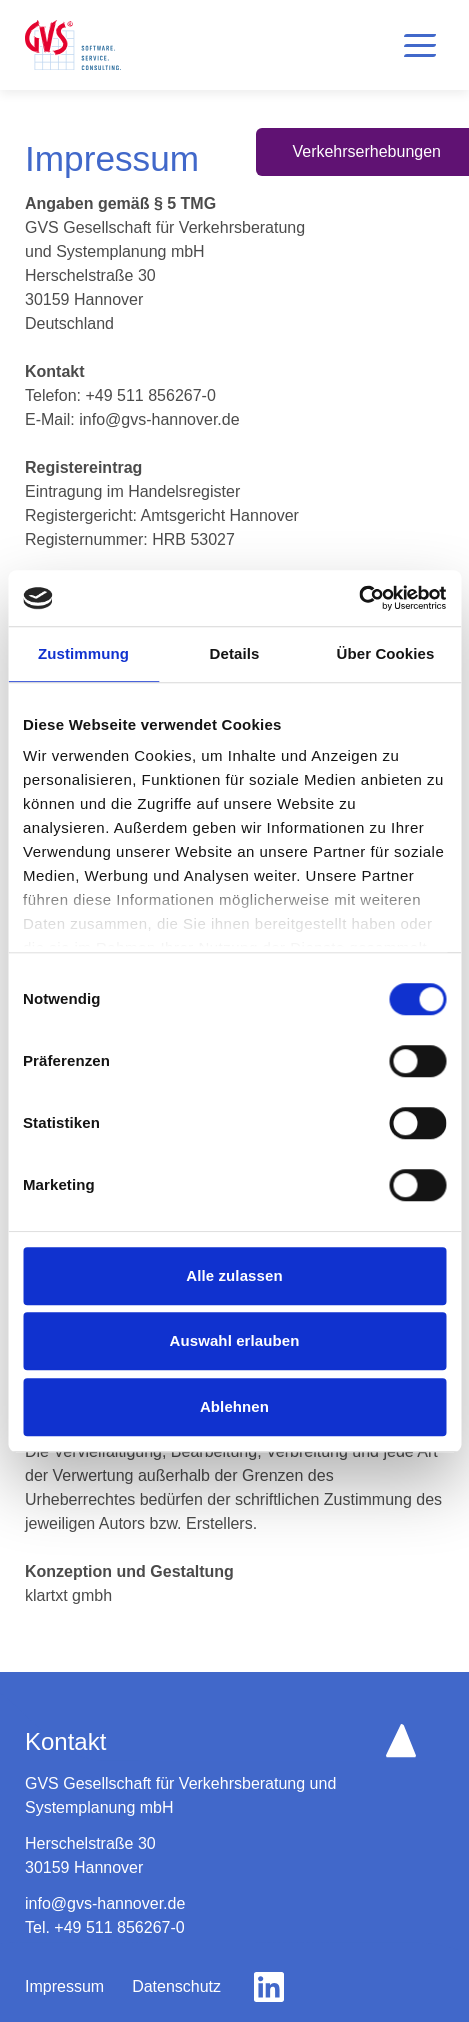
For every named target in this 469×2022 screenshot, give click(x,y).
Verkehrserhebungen (366, 151)
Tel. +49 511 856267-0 (105, 1927)
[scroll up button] (401, 1740)
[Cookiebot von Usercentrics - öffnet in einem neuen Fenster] (358, 598)
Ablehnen (234, 1406)
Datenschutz (176, 1986)
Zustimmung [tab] (83, 653)
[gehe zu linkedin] (269, 1987)
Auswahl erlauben (235, 1340)
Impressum (64, 1986)
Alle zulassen (234, 1275)
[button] (420, 45)
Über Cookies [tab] (386, 653)
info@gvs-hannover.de (105, 1903)
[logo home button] (73, 45)
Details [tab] (235, 653)
